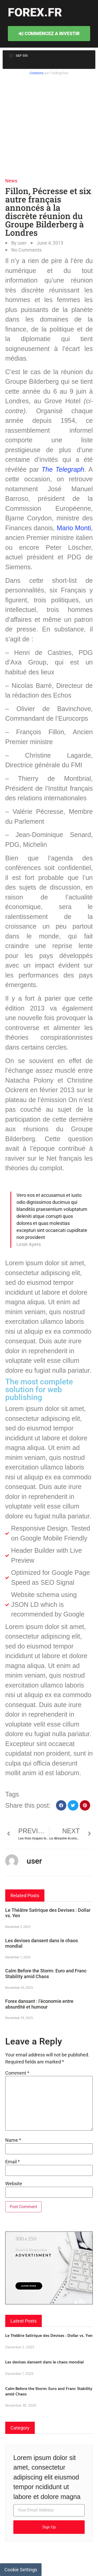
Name (13, 2140)
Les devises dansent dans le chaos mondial (44, 2362)
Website (13, 2183)
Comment (17, 2073)
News (11, 180)
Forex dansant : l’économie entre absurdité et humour (39, 2004)
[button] (61, 1805)
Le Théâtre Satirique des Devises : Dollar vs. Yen (49, 2335)
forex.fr (35, 12)
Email (12, 2161)
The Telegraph (63, 469)
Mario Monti (74, 528)
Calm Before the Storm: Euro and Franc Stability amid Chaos (46, 1973)
